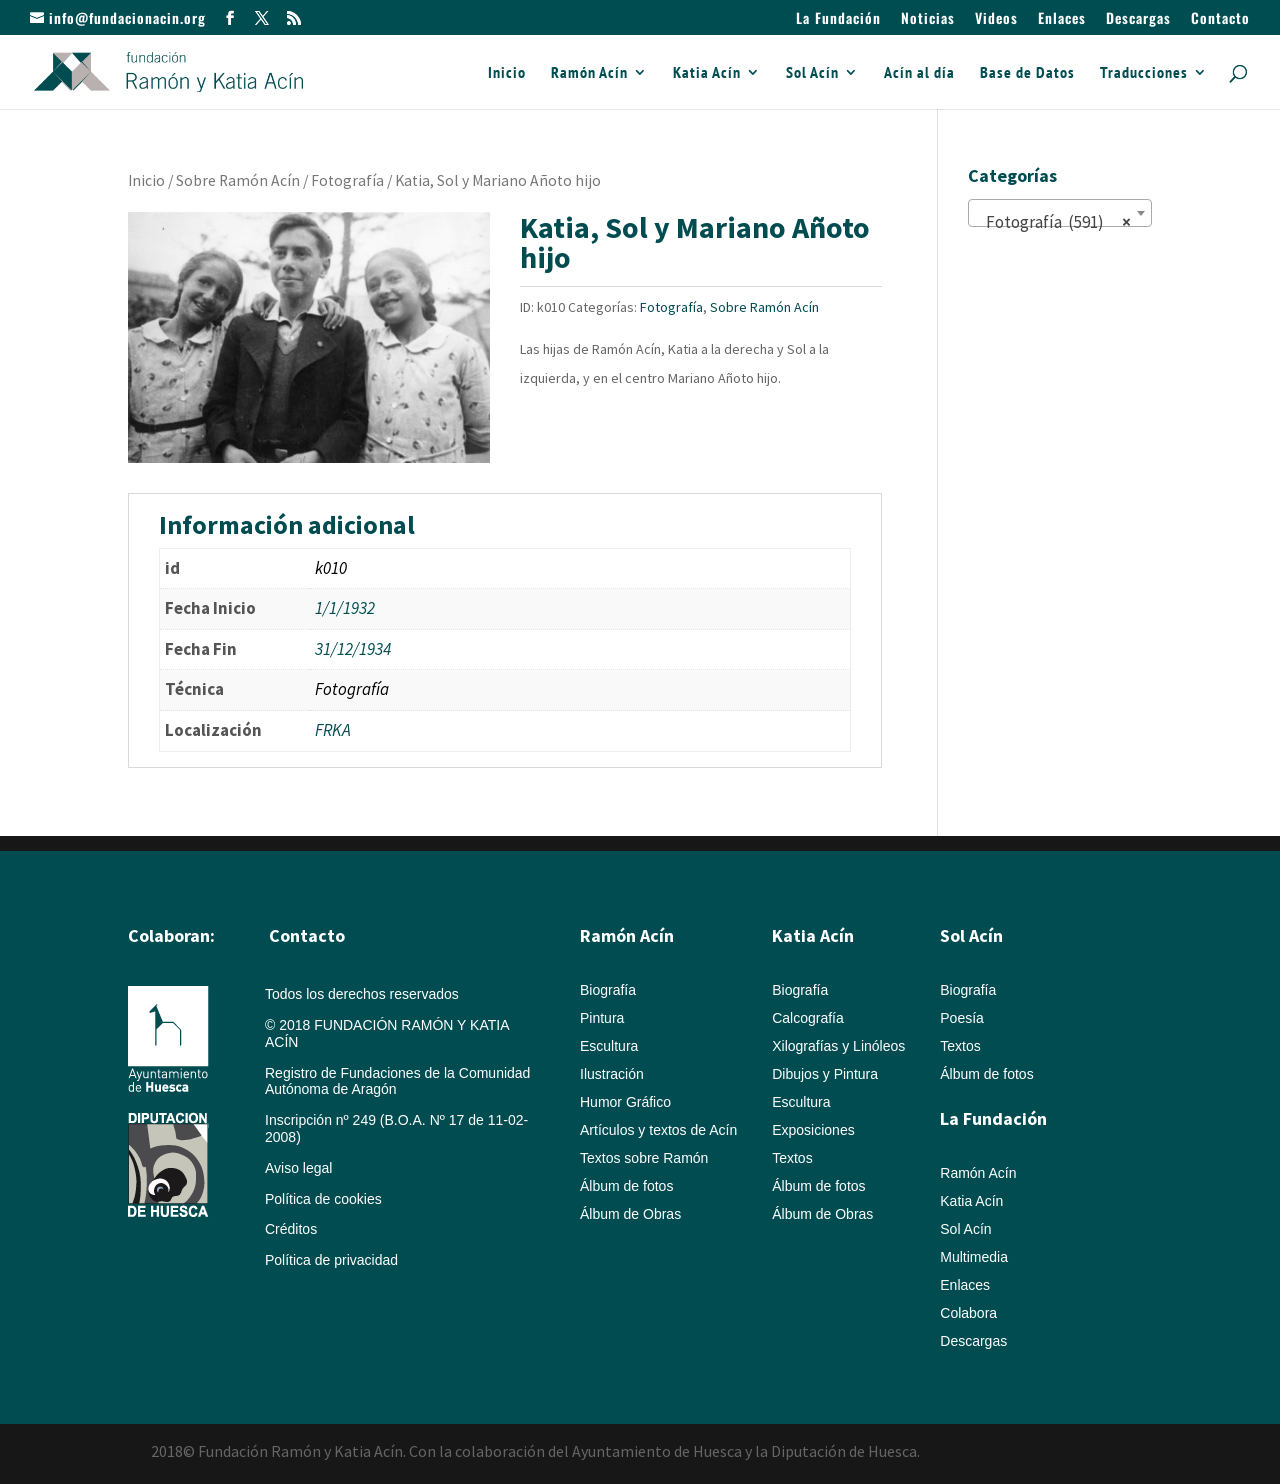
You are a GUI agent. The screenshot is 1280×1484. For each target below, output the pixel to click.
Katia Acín (707, 73)
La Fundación (838, 19)
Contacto (1220, 19)
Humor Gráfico (625, 1102)
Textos (792, 1158)
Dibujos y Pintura (825, 1074)
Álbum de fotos (626, 1186)
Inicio (507, 73)
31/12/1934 (353, 649)
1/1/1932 (345, 608)
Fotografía (347, 180)
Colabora (968, 1313)
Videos (996, 19)
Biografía (608, 990)
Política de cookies (323, 1199)
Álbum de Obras (630, 1214)
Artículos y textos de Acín (658, 1130)
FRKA (333, 730)
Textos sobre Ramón (644, 1158)
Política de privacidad (331, 1260)
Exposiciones (813, 1130)
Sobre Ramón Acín (238, 180)
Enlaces (1062, 19)
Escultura (609, 1046)
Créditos (291, 1229)
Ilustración (612, 1074)
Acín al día (919, 73)
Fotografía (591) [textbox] (1054, 222)
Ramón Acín (589, 73)
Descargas (1138, 19)
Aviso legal (298, 1168)
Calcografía (808, 1018)
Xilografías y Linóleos (838, 1046)
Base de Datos (1027, 73)
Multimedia (974, 1257)
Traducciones (1144, 73)
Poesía (962, 1018)
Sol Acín (812, 73)
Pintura (602, 1018)
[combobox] (1060, 213)
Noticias (928, 19)
